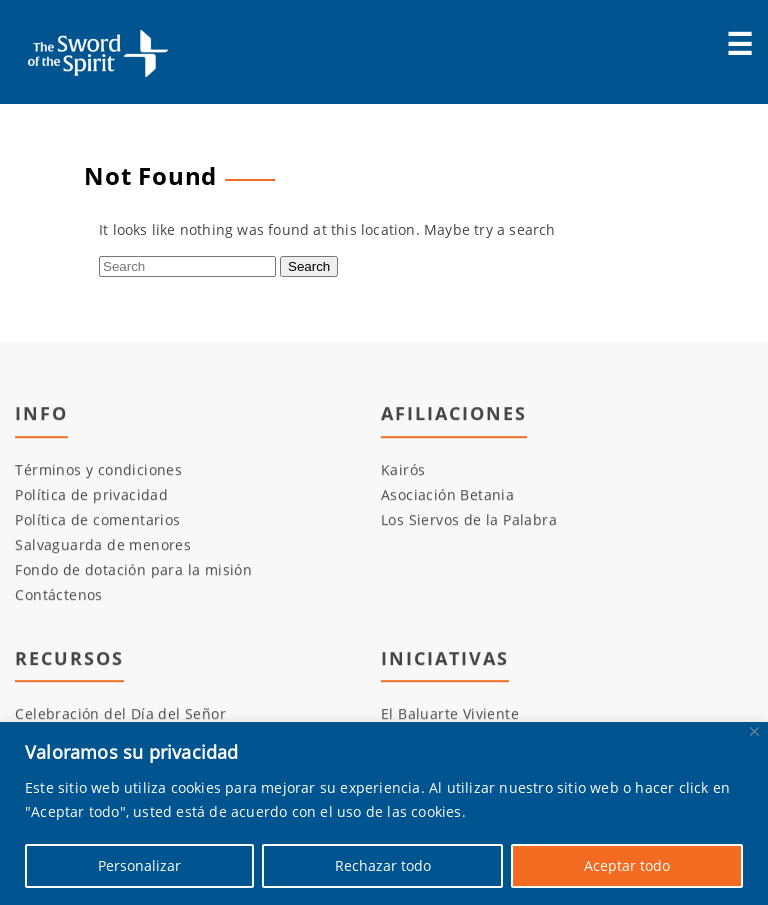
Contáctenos (58, 594)
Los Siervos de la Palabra (469, 519)
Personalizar (139, 865)
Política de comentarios (97, 519)
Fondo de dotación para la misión (133, 569)
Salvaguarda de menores (103, 544)
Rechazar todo (383, 865)
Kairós (403, 469)
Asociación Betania (447, 494)
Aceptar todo (627, 865)
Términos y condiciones (98, 469)
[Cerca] (754, 731)
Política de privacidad (91, 494)
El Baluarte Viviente (450, 714)
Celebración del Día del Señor (120, 714)
